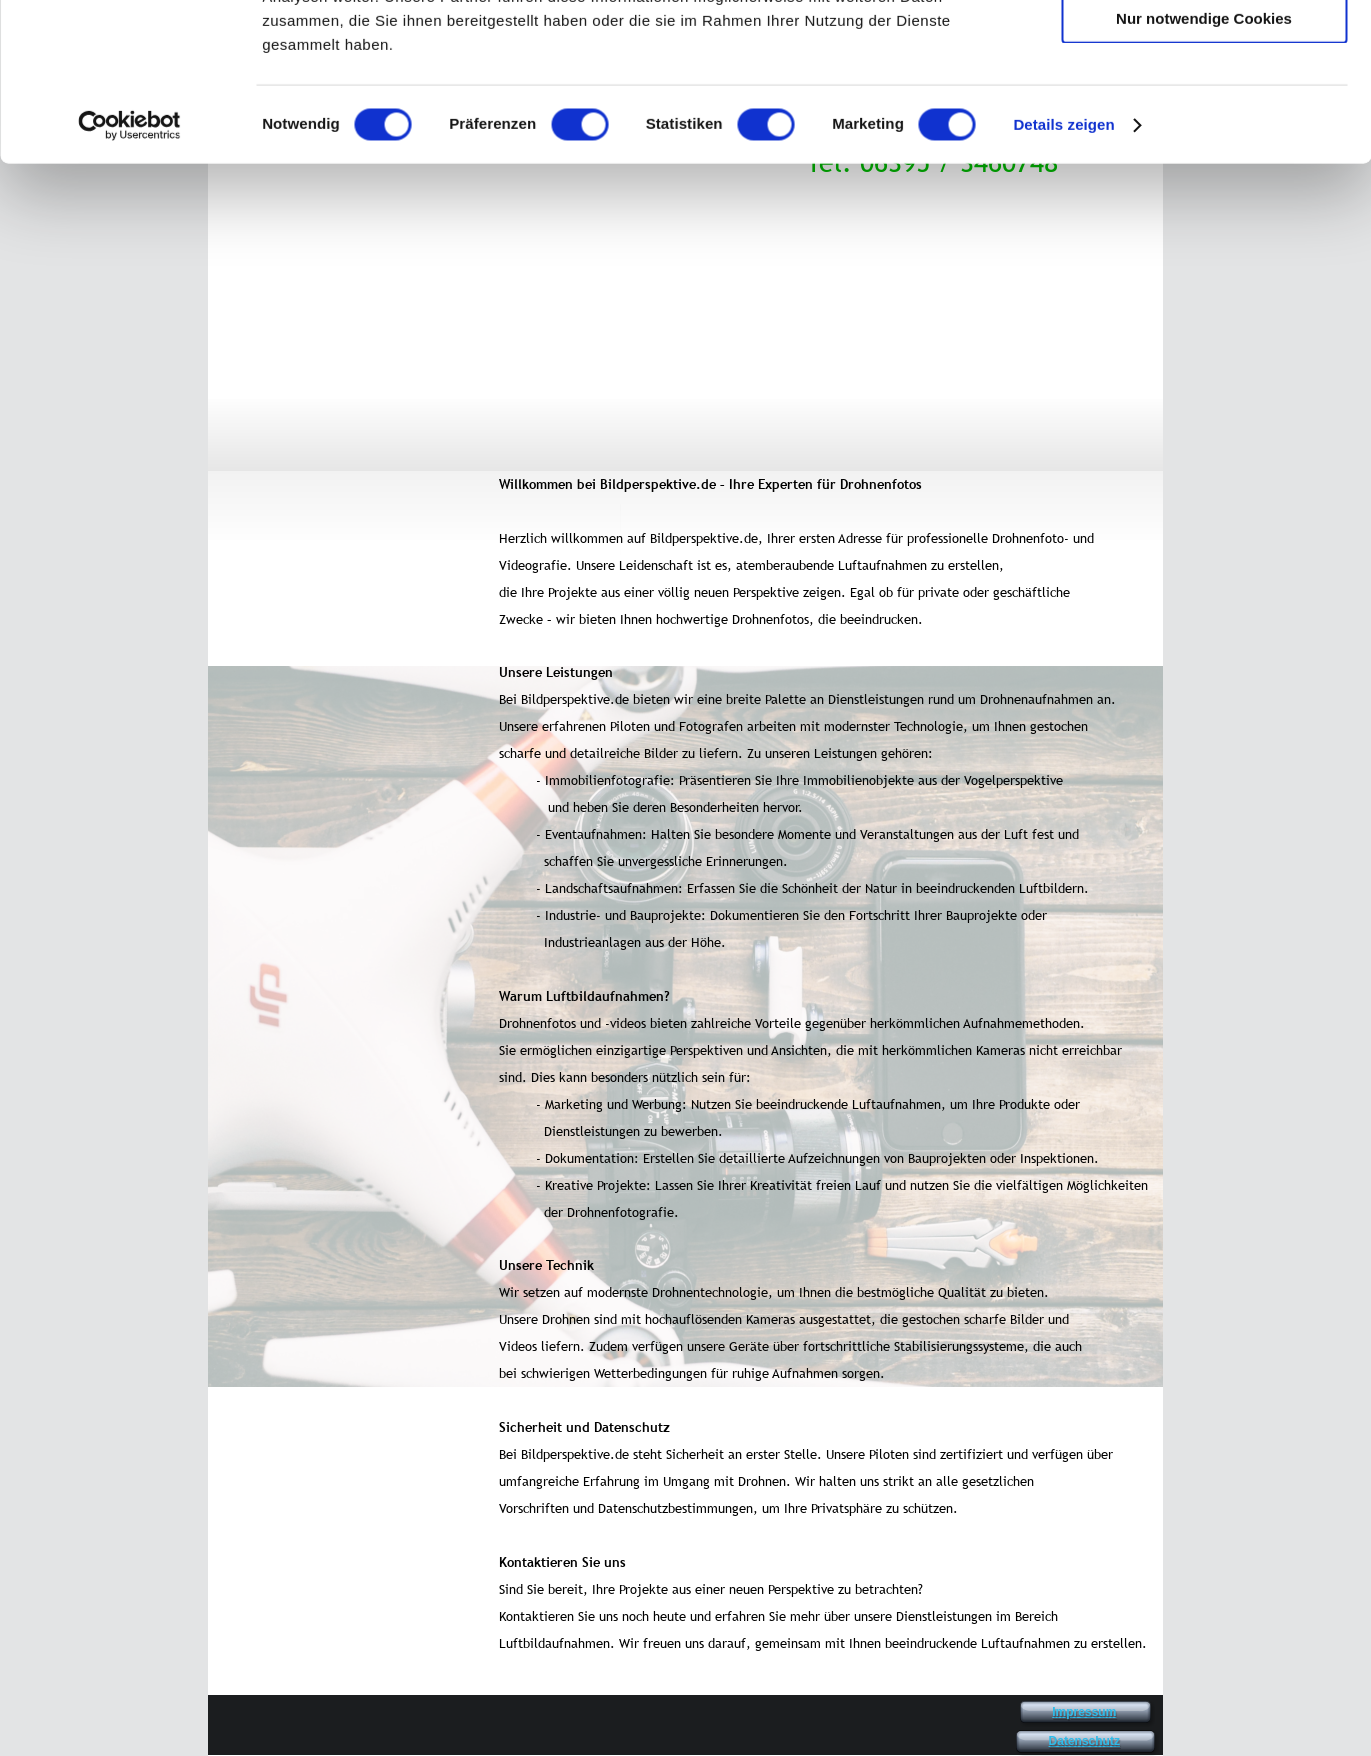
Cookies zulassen (1204, 49)
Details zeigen (1063, 273)
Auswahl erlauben (1204, 108)
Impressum (1084, 1712)
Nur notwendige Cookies (1204, 166)
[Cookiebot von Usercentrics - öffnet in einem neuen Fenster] (129, 274)
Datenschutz (1084, 1741)
